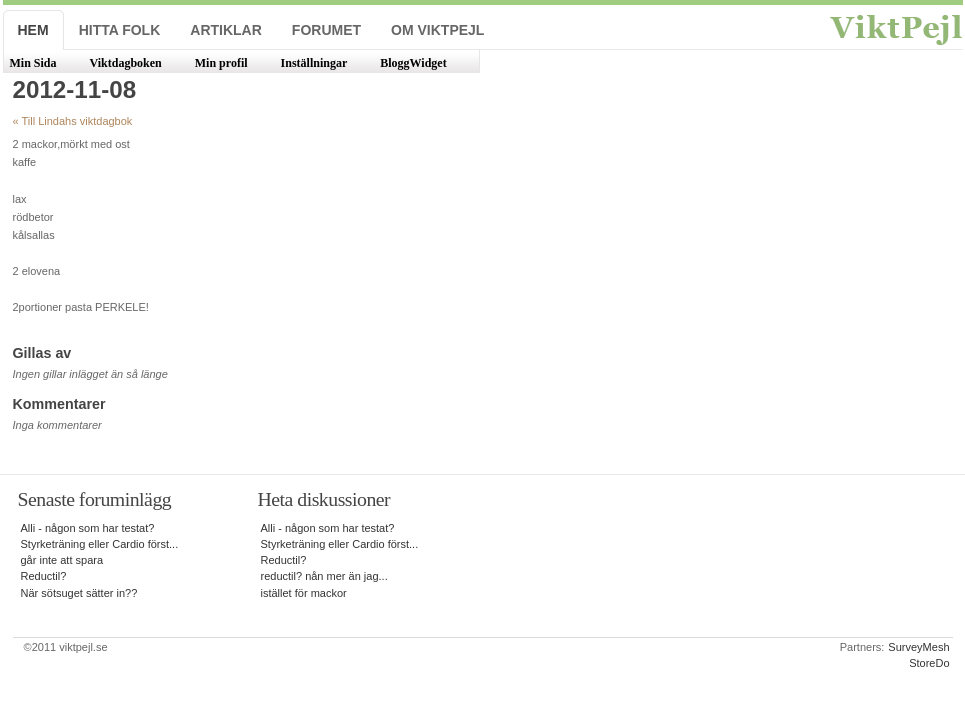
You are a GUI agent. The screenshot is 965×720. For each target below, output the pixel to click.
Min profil (221, 63)
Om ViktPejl (437, 30)
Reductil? (44, 576)
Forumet (326, 30)
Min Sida (33, 63)
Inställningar (314, 63)
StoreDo (929, 663)
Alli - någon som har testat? (88, 528)
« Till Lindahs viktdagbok (73, 121)
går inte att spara (62, 560)
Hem (33, 30)
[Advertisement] (781, 252)
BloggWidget (413, 63)
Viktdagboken (126, 63)
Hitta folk (120, 30)
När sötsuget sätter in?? (79, 593)
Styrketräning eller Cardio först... (100, 544)
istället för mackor (304, 593)
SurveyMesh (918, 647)
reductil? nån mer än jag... (324, 576)
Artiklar (226, 30)
